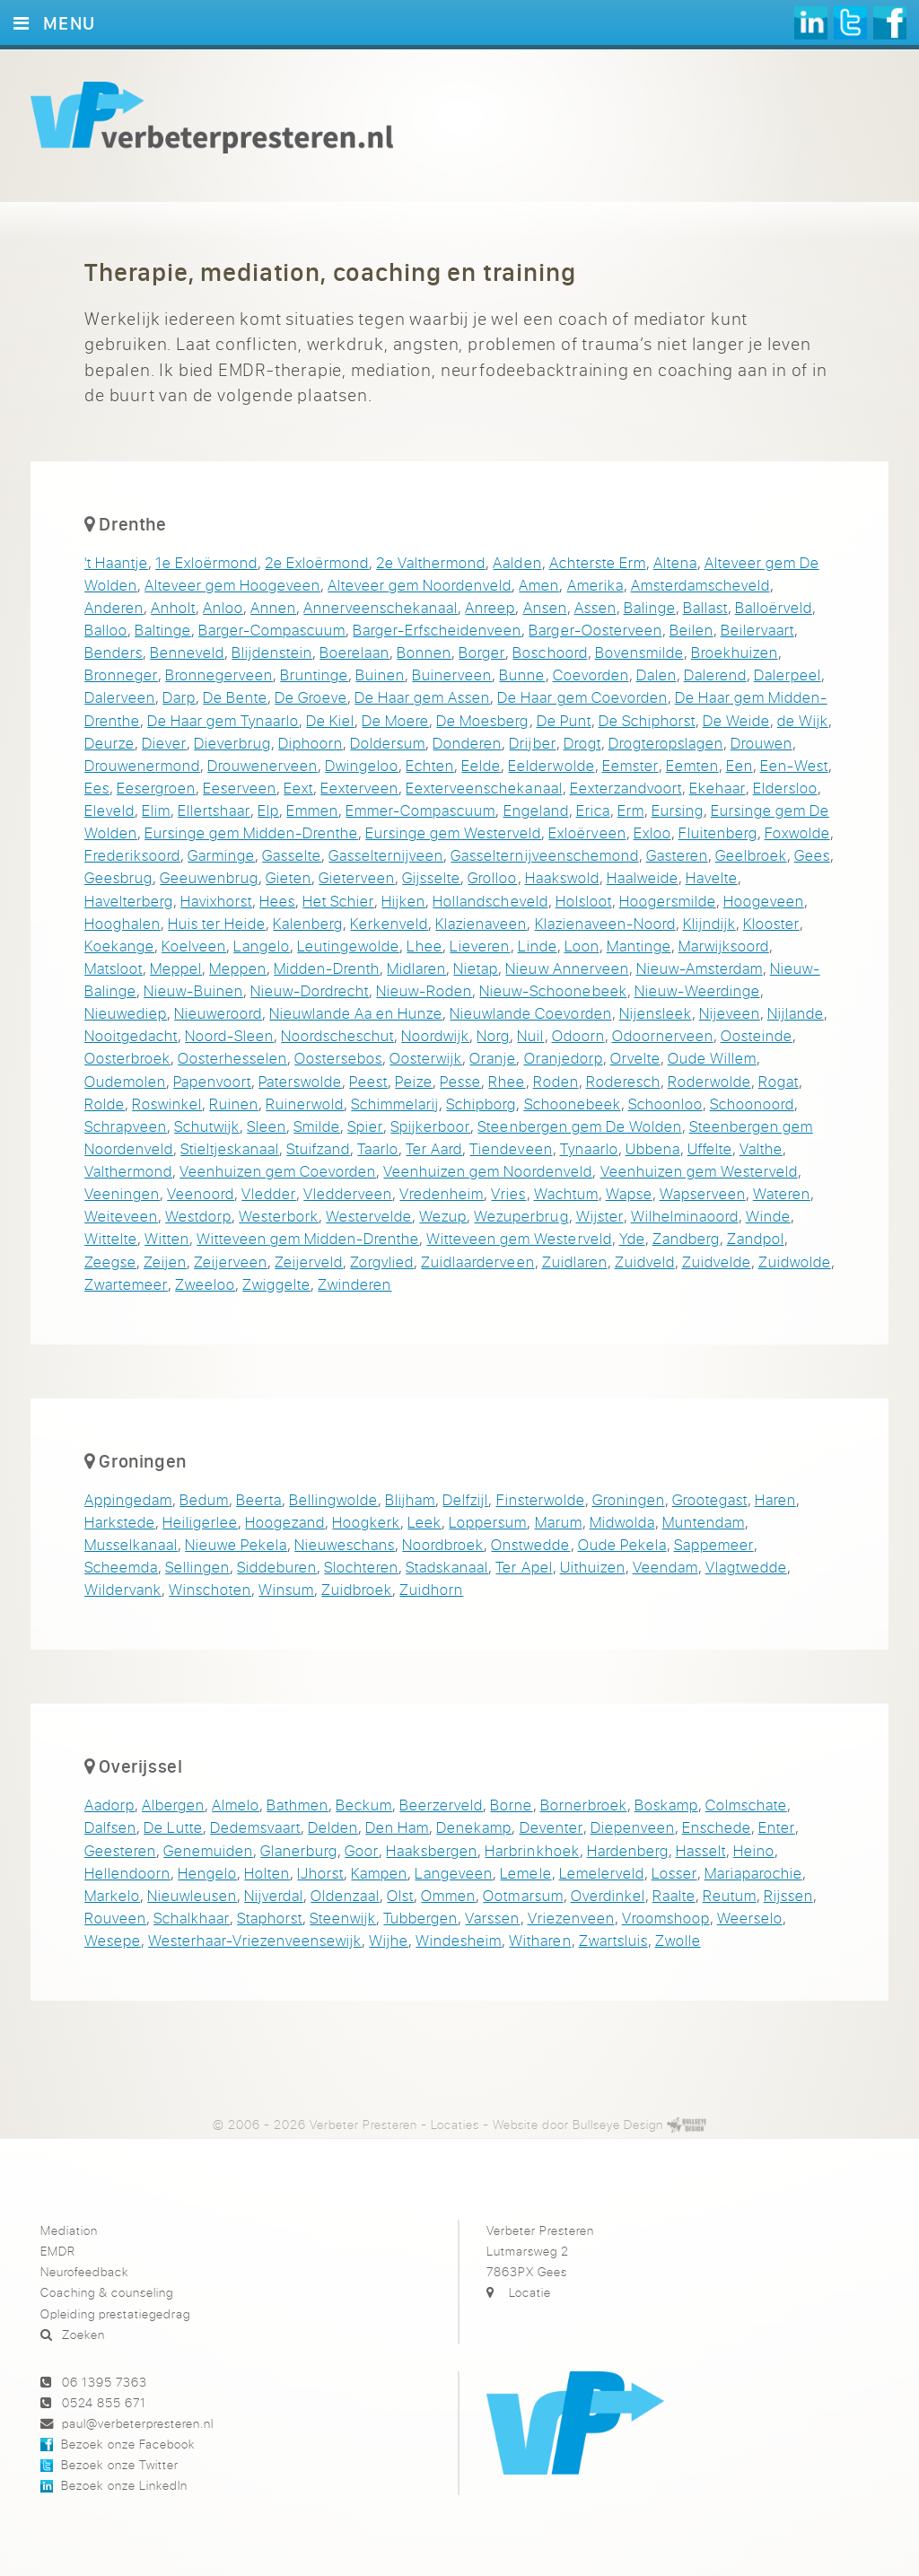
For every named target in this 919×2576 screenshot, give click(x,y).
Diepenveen (633, 1827)
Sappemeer (714, 1544)
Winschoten (210, 1589)
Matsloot (113, 968)
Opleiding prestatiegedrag (115, 2313)
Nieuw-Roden (424, 990)
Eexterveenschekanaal (484, 787)
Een (739, 765)
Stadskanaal (447, 1566)
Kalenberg (308, 923)
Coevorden (591, 674)
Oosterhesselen (232, 1057)
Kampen (379, 1872)
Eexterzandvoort (626, 787)
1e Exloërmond (206, 562)
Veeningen (122, 1193)
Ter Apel (523, 1566)
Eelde (481, 765)
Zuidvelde (716, 1261)
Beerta (259, 1499)
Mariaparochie (753, 1872)
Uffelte (709, 1148)
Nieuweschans (344, 1544)
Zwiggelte (276, 1284)
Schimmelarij (395, 1103)
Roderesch (623, 1081)
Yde (632, 1238)
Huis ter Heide (217, 923)
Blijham (410, 1499)
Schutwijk (207, 1126)
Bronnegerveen (219, 674)
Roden (556, 1081)
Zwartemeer (126, 1284)
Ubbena (653, 1148)
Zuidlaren (575, 1261)
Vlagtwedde (746, 1566)
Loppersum (488, 1521)
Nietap (475, 968)
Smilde (316, 1126)
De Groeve (311, 697)
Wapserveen (703, 1193)
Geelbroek (751, 855)
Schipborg (481, 1103)
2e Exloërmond (317, 562)
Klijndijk (709, 923)
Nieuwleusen (192, 1895)
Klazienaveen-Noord (605, 923)
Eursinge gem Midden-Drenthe (251, 832)
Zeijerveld (309, 1261)
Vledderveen (347, 1193)
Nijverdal (273, 1895)
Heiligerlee (200, 1521)
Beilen (691, 629)
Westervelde (369, 1215)
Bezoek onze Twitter (119, 2464)
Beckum (364, 1804)
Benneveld (187, 652)
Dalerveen (119, 697)
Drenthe (132, 523)
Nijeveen (729, 1013)
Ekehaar (717, 787)
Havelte (712, 877)
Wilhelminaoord (685, 1215)
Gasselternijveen (385, 855)
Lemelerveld (601, 1872)
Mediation (69, 2230)
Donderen (467, 742)
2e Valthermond (431, 562)
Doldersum (387, 742)
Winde (768, 1215)
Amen (539, 584)
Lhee (424, 945)
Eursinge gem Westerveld (453, 832)
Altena (675, 562)
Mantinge (639, 945)
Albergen (173, 1804)
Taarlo (377, 1148)
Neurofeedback (84, 2271)
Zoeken (83, 2334)
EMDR (57, 2250)
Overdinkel (608, 1895)
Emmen (312, 810)
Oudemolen (125, 1081)
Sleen (266, 1126)
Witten (166, 1238)
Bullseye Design (618, 2124)
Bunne (522, 674)
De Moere (395, 720)
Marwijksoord (723, 945)
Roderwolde (709, 1081)
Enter (776, 1827)
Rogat (778, 1081)
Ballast (705, 607)
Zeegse (110, 1261)
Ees (96, 787)
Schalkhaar (191, 1917)
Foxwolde (797, 832)
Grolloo (492, 877)
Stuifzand (318, 1148)
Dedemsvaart (255, 1827)
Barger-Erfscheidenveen (437, 629)
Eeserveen (239, 787)
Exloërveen (587, 832)
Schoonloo (665, 1103)
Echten (430, 765)
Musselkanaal (131, 1544)
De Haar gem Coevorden (582, 697)
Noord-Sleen (229, 1035)
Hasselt (701, 1850)
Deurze (109, 742)
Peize (414, 1081)
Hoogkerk (366, 1521)
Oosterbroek (127, 1057)
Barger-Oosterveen (595, 629)
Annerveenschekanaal (380, 607)
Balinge (650, 607)
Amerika (595, 584)
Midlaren (416, 968)
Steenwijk (343, 1917)
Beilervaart (757, 629)
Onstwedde (530, 1544)
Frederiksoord (132, 855)
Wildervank (123, 1589)
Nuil (530, 1035)
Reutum (730, 1895)
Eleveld (109, 810)
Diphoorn (310, 742)
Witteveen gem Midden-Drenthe (308, 1238)
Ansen (545, 607)
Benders (113, 652)
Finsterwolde (540, 1499)
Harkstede (119, 1521)
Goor (362, 1850)
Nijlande (795, 1013)
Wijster (600, 1215)
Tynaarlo (589, 1148)
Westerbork (279, 1215)
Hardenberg (628, 1850)
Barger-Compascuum (272, 629)
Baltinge (163, 629)
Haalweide (642, 877)
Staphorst (269, 1917)
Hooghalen (122, 923)
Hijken (403, 900)
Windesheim (459, 1940)
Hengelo (207, 1872)
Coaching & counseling (106, 2291)
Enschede (716, 1827)
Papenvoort (212, 1081)
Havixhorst (216, 900)
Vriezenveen (571, 1917)
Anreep (490, 607)
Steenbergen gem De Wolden (579, 1126)
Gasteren (677, 855)
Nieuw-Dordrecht (309, 990)
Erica (593, 810)
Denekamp (474, 1827)
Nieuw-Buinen (193, 990)
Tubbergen (420, 1917)
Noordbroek (443, 1544)
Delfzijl (465, 1499)
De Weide (736, 720)
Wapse (629, 1193)
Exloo (652, 832)
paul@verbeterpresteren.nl (138, 2422)
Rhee (506, 1081)
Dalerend (715, 674)
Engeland (536, 810)
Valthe (761, 1148)
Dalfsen (110, 1827)
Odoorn (578, 1035)
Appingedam (128, 1499)
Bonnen (424, 652)
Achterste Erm (597, 562)
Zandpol (755, 1238)
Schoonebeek (572, 1103)
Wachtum (566, 1193)
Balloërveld (773, 607)
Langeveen (454, 1872)
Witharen (540, 1940)
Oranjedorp (563, 1057)
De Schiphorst (647, 720)
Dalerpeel (787, 674)
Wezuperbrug (521, 1215)
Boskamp (666, 1804)
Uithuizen (593, 1566)
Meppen (238, 968)
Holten (267, 1872)
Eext (298, 787)
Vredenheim (441, 1193)
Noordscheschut (337, 1035)
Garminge (221, 855)
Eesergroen (156, 787)
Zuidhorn (431, 1589)
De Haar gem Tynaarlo (223, 720)
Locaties (455, 2124)
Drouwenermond (142, 765)
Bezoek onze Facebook (127, 2443)
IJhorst (320, 1872)
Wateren (781, 1193)
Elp (268, 810)
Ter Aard (434, 1148)
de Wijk (802, 720)
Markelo (112, 1895)
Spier (365, 1126)
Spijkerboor (430, 1126)
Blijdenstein (272, 652)
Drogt (582, 742)
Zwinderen (354, 1284)
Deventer (551, 1827)
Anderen (114, 607)
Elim (156, 810)
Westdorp (198, 1215)
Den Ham (397, 1827)
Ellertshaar (214, 810)
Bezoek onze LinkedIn (124, 2484)
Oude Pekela (622, 1544)
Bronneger (121, 674)
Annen (273, 607)
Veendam (665, 1566)
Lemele (525, 1872)
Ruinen (233, 1103)
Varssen (492, 1917)
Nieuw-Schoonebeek (552, 990)
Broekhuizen (734, 652)
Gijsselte (431, 877)
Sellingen (197, 1566)
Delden (333, 1827)
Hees (277, 900)
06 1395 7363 (104, 2381)
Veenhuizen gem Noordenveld (487, 1171)
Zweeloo (205, 1284)
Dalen (656, 674)
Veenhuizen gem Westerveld (699, 1171)
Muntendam (703, 1521)
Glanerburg (298, 1850)
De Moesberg (482, 720)
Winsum (286, 1589)
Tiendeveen (510, 1148)
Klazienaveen (481, 923)
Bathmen (297, 1804)
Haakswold (562, 877)
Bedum (204, 1499)
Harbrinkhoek (532, 1850)
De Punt (564, 720)
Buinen (380, 674)
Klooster (771, 923)
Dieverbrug (232, 742)
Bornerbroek (583, 1804)
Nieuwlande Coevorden (530, 1013)
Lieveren (480, 945)
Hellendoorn (127, 1872)
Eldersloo (785, 787)
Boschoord (549, 652)
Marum (558, 1521)
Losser (674, 1872)
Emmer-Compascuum (420, 810)
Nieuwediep (125, 1013)
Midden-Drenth (327, 968)
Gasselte (291, 855)
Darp (179, 697)
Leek (424, 1521)
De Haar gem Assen (422, 697)
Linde (537, 945)
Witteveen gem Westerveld (518, 1238)
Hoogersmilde (667, 900)
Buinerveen (452, 674)
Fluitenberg (717, 832)
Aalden (517, 562)
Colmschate (746, 1804)
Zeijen (165, 1261)
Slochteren (361, 1566)
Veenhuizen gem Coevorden (277, 1171)
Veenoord (200, 1193)
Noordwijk (435, 1035)
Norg (493, 1035)
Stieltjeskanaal (229, 1148)
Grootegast (710, 1499)
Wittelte (110, 1238)
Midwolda (622, 1521)
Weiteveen (121, 1215)
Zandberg (686, 1238)
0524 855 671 (104, 2402)
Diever (164, 742)
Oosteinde (756, 1035)
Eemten (692, 765)
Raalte (674, 1895)
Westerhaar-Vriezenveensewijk (255, 1940)
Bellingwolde (333, 1499)
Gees (812, 855)
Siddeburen (277, 1566)
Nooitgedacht (131, 1035)
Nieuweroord (218, 1013)
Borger (482, 652)
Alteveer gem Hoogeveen (232, 584)
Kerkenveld (389, 923)
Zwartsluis (613, 1940)
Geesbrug (118, 877)
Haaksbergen (431, 1850)
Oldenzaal (345, 1895)
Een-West (794, 765)
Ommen (448, 1895)
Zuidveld (645, 1261)
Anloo (223, 607)
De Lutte (173, 1827)
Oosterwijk (425, 1057)
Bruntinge (314, 674)
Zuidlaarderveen (477, 1261)
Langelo (261, 945)
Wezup (443, 1215)
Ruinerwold (305, 1103)
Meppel (176, 968)
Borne (511, 1804)
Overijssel (140, 1765)
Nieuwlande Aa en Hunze (355, 1013)
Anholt (173, 607)
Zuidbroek (356, 1589)
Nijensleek (655, 1013)
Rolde (104, 1103)
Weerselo (750, 1917)
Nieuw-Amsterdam (699, 968)
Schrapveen (125, 1126)
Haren (775, 1499)
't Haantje (116, 562)
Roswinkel (167, 1103)
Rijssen (788, 1895)
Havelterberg (128, 900)
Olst (400, 1895)
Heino (754, 1850)
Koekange (119, 945)
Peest (368, 1081)
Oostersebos (338, 1057)
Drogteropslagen (665, 742)
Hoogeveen (763, 900)
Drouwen (761, 742)
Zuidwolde (794, 1261)
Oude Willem (712, 1057)
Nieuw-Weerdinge (697, 990)
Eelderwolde (551, 765)
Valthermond (128, 1171)
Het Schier (338, 900)
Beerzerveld (441, 1804)
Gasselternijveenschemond (544, 855)
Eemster (630, 765)
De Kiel (330, 720)
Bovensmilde (639, 652)
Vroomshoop (666, 1917)
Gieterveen (357, 877)
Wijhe (388, 1940)
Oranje (492, 1057)
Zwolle (678, 1940)
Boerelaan (354, 652)
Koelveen (194, 945)
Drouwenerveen (262, 765)
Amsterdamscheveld (700, 584)
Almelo (235, 1804)
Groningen (142, 1460)
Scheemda (121, 1566)
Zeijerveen (230, 1261)
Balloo (105, 629)
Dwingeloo (361, 765)
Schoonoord (752, 1103)
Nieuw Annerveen (566, 968)
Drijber (532, 742)
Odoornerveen (662, 1035)
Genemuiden (208, 1850)
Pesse (460, 1081)
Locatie (530, 2291)
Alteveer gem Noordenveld (420, 584)
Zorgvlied (382, 1261)
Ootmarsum (523, 1895)
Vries (508, 1193)
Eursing (678, 810)
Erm (630, 810)
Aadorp (109, 1804)
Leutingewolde (348, 945)
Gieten (288, 877)
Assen (595, 607)
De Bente (235, 697)
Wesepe (112, 1940)
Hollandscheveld (490, 900)
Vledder (268, 1193)
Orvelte (635, 1057)
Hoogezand (285, 1521)
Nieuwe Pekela (236, 1544)
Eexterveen (359, 787)
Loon (582, 945)
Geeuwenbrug (209, 877)
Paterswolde (300, 1081)
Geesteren (120, 1850)
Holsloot (584, 900)
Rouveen (115, 1917)
